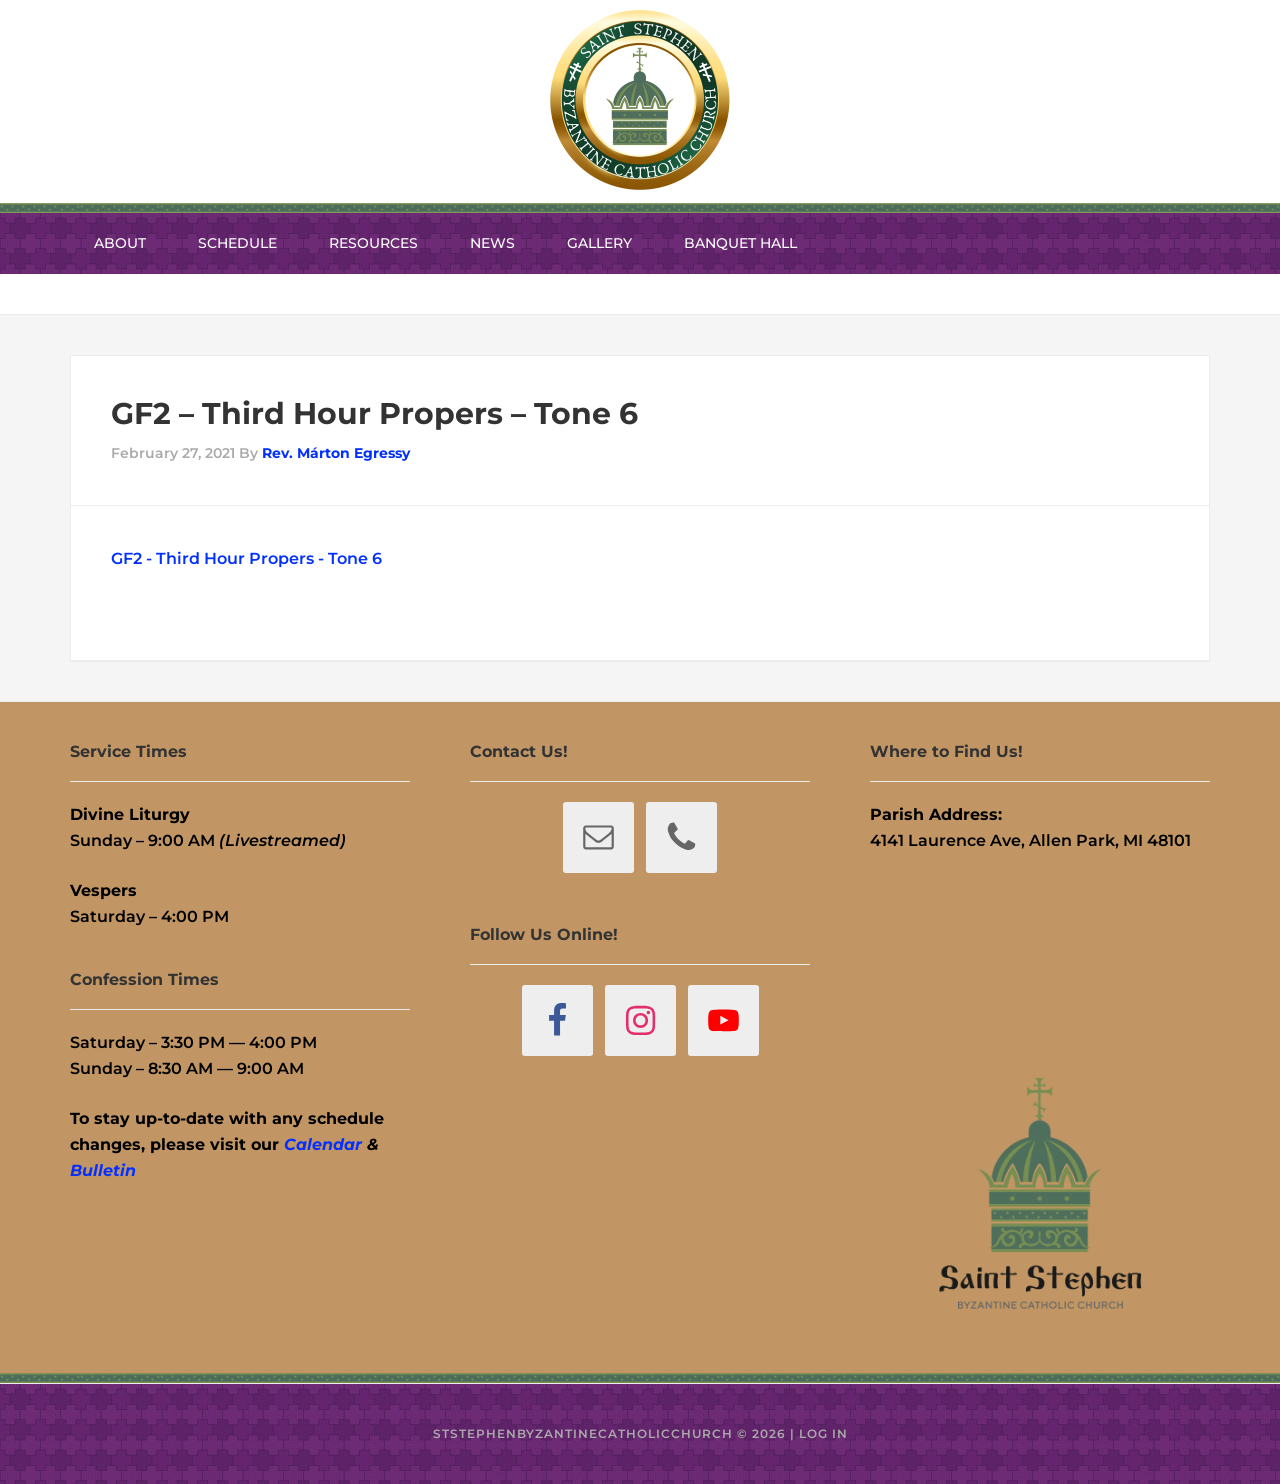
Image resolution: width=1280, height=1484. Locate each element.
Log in (823, 1433)
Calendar (323, 1144)
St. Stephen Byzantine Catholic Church (640, 100)
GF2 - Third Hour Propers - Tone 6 (246, 558)
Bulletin (103, 1170)
